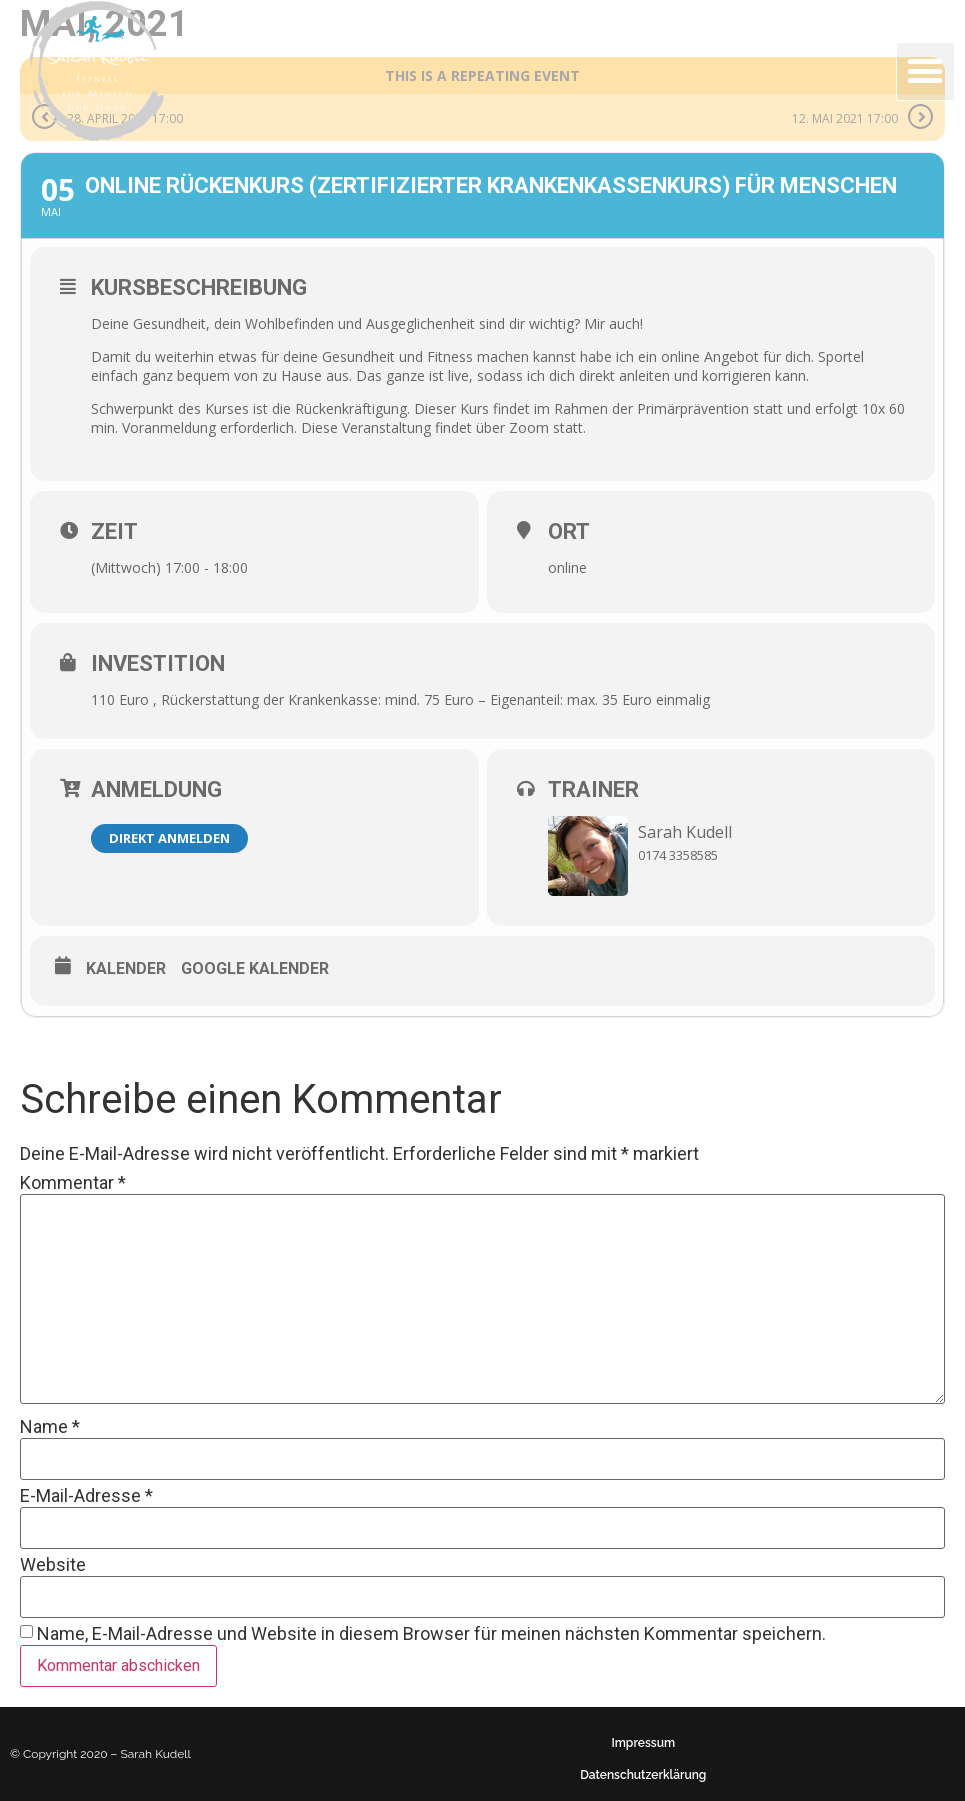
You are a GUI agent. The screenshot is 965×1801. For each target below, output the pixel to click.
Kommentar (73, 1183)
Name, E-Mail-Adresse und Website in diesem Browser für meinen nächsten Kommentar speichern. (431, 1634)
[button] (925, 71)
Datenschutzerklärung (643, 1775)
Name (50, 1427)
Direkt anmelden (169, 838)
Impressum (643, 1743)
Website (53, 1565)
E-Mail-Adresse (86, 1496)
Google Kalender (255, 968)
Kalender (126, 968)
